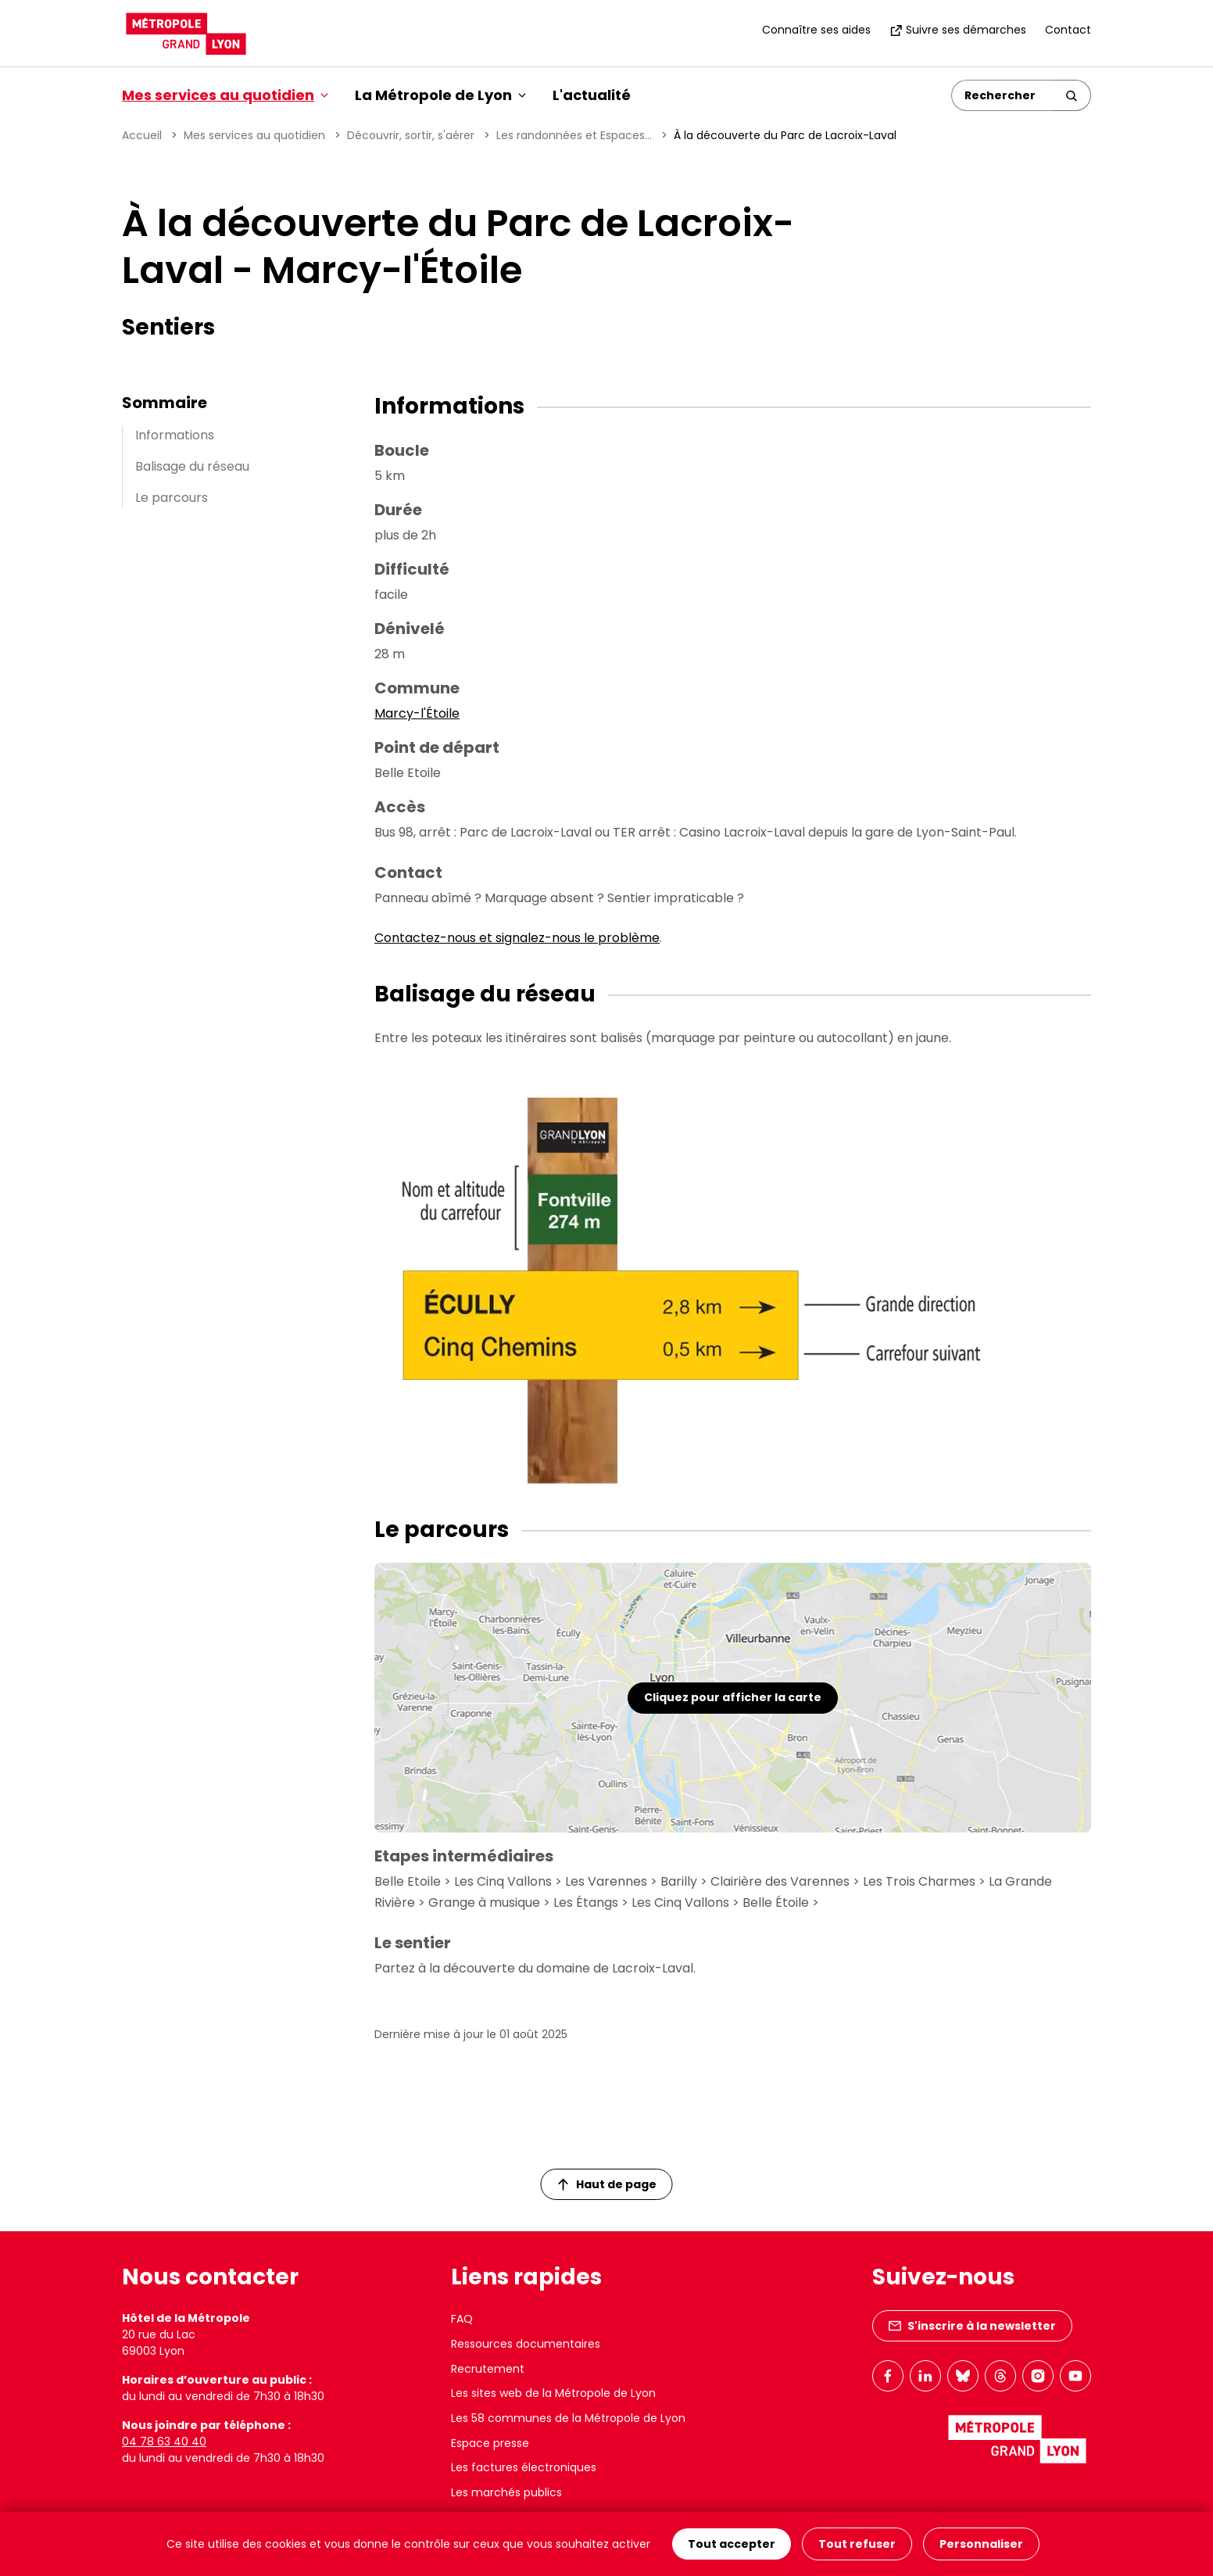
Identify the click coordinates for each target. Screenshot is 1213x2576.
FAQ (462, 2319)
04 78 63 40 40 (164, 2441)
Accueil (142, 135)
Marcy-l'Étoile (417, 713)
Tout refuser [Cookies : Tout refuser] (857, 2544)
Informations (174, 435)
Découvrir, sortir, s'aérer (410, 135)
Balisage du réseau (192, 466)
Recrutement (487, 2369)
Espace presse (490, 2443)
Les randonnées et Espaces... (574, 135)
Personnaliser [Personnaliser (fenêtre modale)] (981, 2544)
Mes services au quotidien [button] (225, 95)
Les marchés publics (506, 2492)
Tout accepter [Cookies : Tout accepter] (731, 2544)
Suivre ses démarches (957, 30)
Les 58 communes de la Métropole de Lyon (568, 2418)
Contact (1068, 30)
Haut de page (607, 2184)
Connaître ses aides (816, 30)
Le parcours (171, 498)
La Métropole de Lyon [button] (440, 95)
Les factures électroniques (523, 2467)
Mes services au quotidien (254, 135)
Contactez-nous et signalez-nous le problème (517, 938)
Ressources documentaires (525, 2344)
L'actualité (592, 95)
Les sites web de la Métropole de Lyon (553, 2393)
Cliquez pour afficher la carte (732, 1697)
